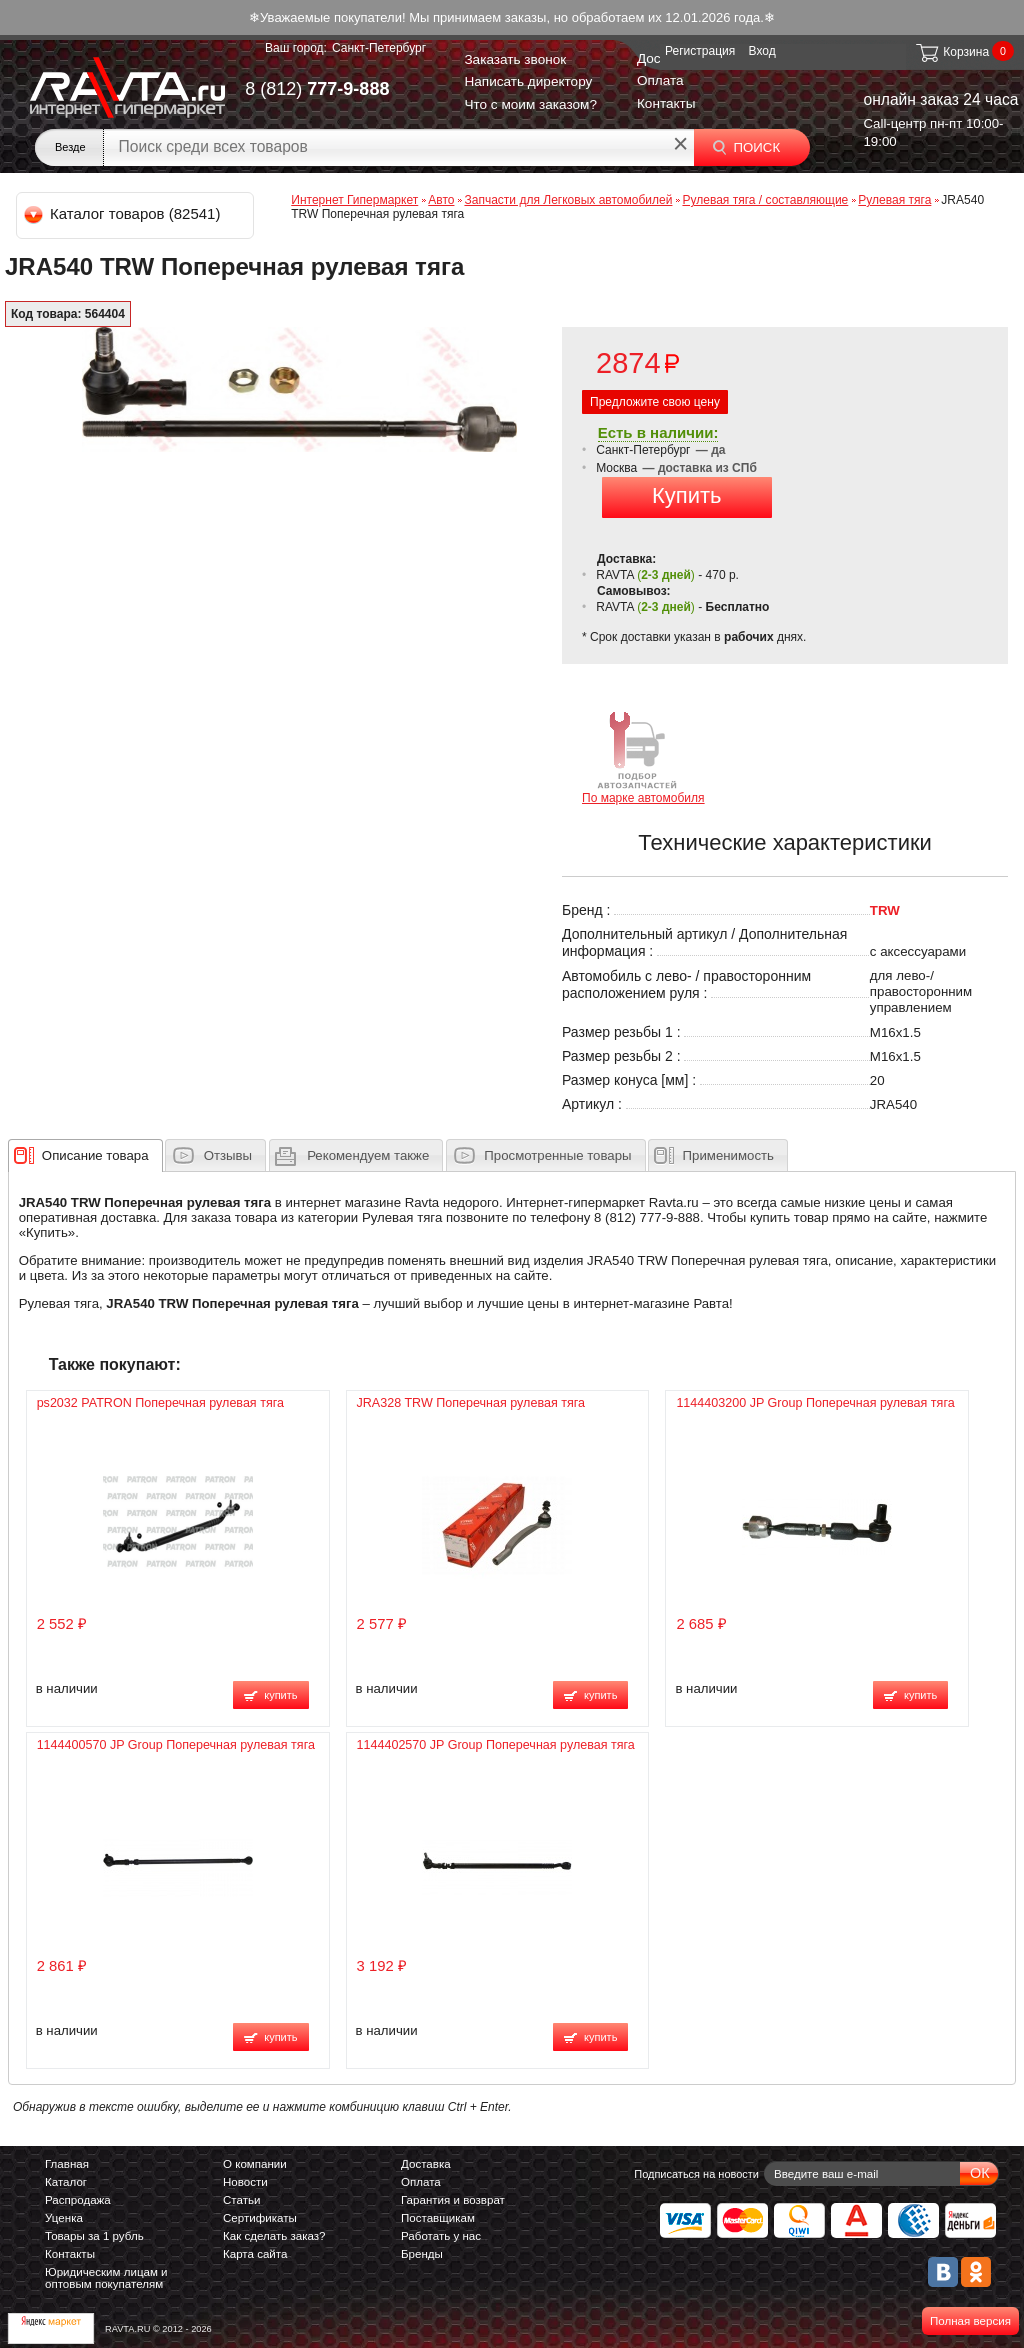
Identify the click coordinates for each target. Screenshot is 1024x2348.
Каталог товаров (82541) (123, 213)
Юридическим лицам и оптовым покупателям (106, 2278)
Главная (67, 2164)
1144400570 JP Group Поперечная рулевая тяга (176, 1745)
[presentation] (95, 1155)
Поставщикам (438, 2218)
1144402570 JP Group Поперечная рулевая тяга (496, 1745)
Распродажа (78, 2200)
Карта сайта (255, 2254)
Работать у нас (441, 2236)
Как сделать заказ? (274, 2236)
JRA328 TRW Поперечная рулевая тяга (471, 1403)
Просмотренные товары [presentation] (557, 1155)
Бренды (422, 2254)
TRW (885, 910)
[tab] (85, 1155)
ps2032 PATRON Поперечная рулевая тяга (160, 1403)
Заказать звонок (515, 59)
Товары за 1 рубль (94, 2236)
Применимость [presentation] (728, 1155)
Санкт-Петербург (379, 48)
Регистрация (700, 51)
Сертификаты (260, 2218)
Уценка (64, 2218)
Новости (245, 2182)
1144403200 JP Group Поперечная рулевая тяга (815, 1403)
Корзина (951, 52)
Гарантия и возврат (453, 2200)
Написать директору (528, 81)
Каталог (66, 2182)
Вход (762, 51)
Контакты (666, 103)
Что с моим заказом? (530, 104)
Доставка (426, 2164)
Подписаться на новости (696, 2174)
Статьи (241, 2200)
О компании (255, 2164)
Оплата (660, 80)
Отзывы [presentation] (228, 1155)
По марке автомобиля (643, 756)
